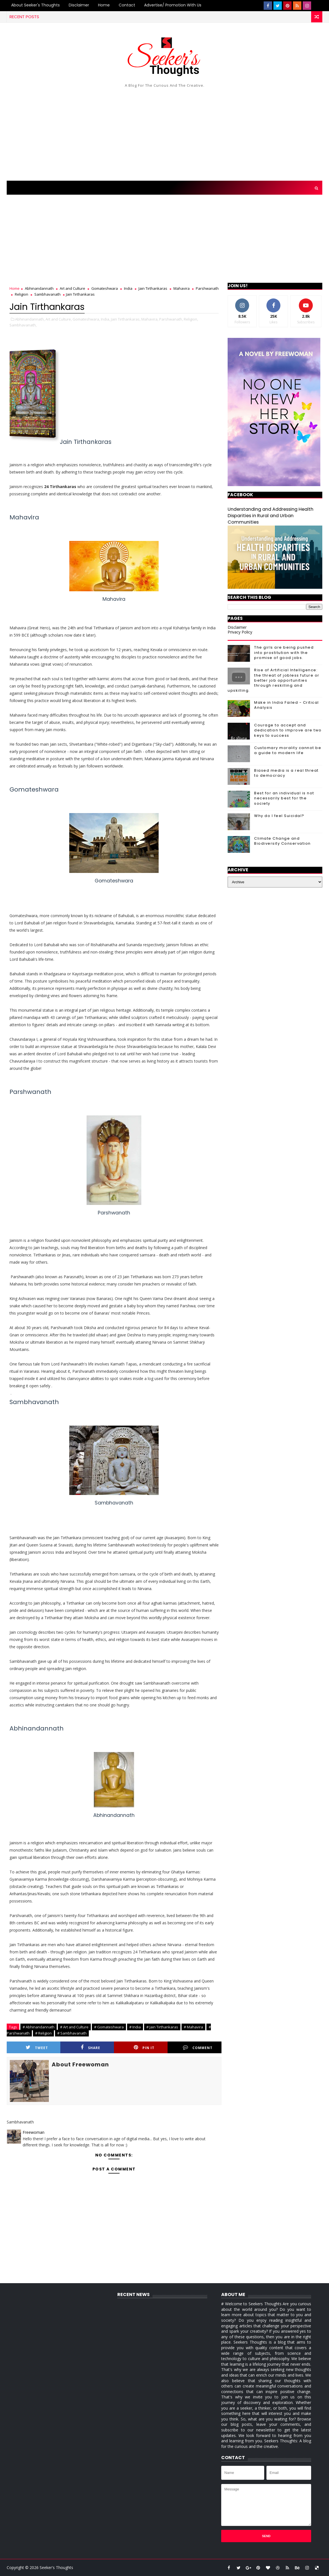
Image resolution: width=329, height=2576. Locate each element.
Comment (198, 2047)
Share (90, 2047)
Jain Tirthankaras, (125, 319)
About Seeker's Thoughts (35, 5)
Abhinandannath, (30, 319)
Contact (127, 5)
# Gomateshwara (109, 2026)
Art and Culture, (59, 319)
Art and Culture (72, 288)
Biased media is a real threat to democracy (286, 773)
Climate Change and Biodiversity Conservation (282, 841)
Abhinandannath (39, 288)
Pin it (144, 2047)
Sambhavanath (47, 294)
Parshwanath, (171, 319)
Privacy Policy (240, 632)
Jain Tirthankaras (153, 288)
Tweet (37, 2047)
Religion (21, 294)
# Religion (43, 2033)
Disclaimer (79, 5)
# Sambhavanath (72, 2033)
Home (104, 5)
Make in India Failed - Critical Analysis (286, 705)
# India (135, 2026)
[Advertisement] (165, 133)
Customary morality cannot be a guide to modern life (287, 750)
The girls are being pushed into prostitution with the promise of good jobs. (284, 652)
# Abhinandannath (38, 2026)
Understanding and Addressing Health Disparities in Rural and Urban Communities (270, 515)
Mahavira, (149, 319)
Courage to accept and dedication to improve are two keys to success (288, 730)
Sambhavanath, (23, 325)
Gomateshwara (104, 288)
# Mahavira (193, 2026)
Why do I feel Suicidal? (279, 815)
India (128, 288)
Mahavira (181, 288)
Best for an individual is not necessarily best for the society (284, 798)
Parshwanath (207, 288)
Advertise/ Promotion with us (172, 5)
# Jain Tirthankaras (162, 2026)
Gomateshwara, (86, 319)
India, (105, 319)
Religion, (191, 319)
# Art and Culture (74, 2026)
